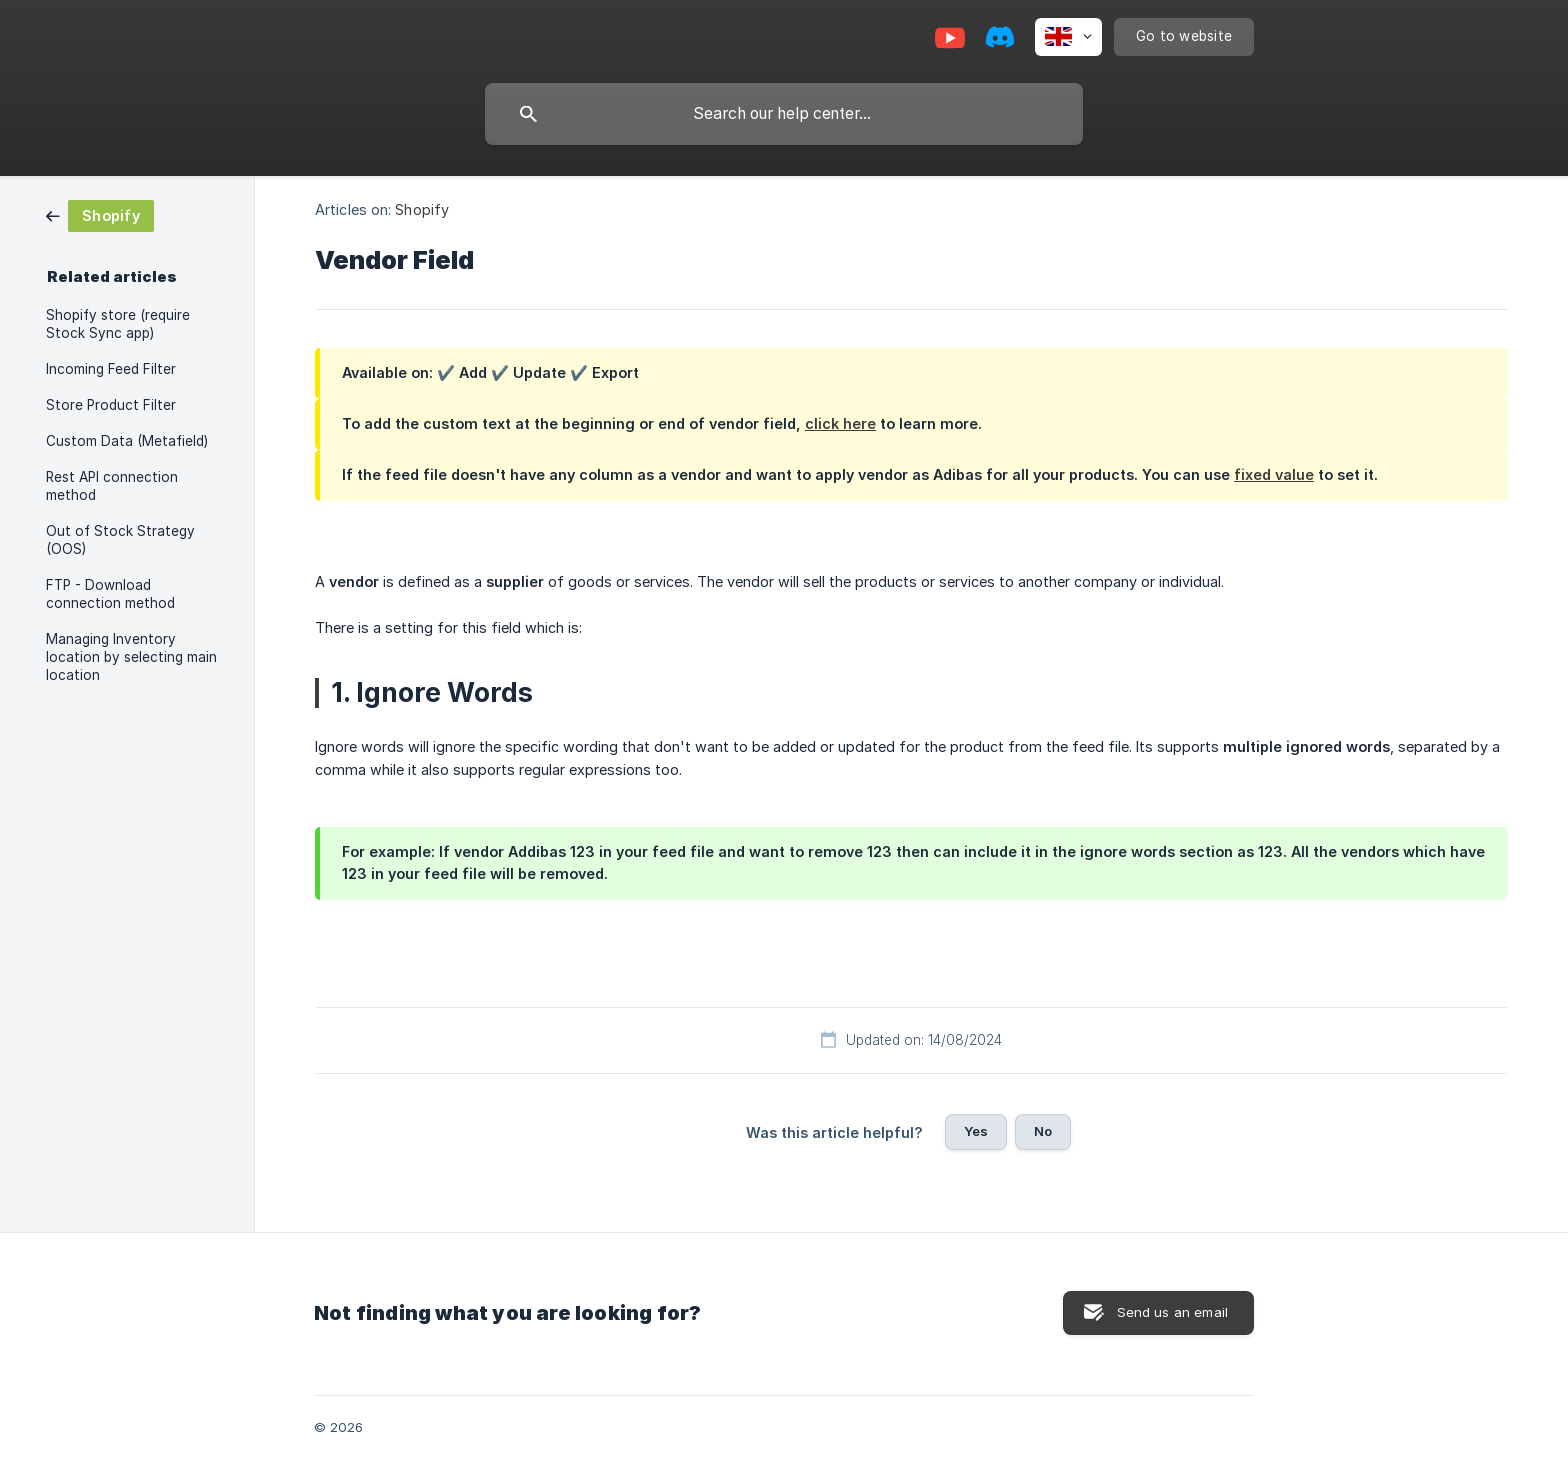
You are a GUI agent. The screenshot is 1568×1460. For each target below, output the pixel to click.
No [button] (1043, 1131)
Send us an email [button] (1172, 1312)
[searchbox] (784, 114)
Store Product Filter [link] (111, 405)
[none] (1068, 37)
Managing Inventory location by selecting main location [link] (131, 657)
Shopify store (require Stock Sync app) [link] (118, 324)
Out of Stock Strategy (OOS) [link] (120, 540)
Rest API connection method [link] (112, 486)
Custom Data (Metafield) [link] (127, 441)
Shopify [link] (422, 209)
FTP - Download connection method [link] (110, 594)
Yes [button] (976, 1131)
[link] (100, 214)
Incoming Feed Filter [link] (111, 369)
